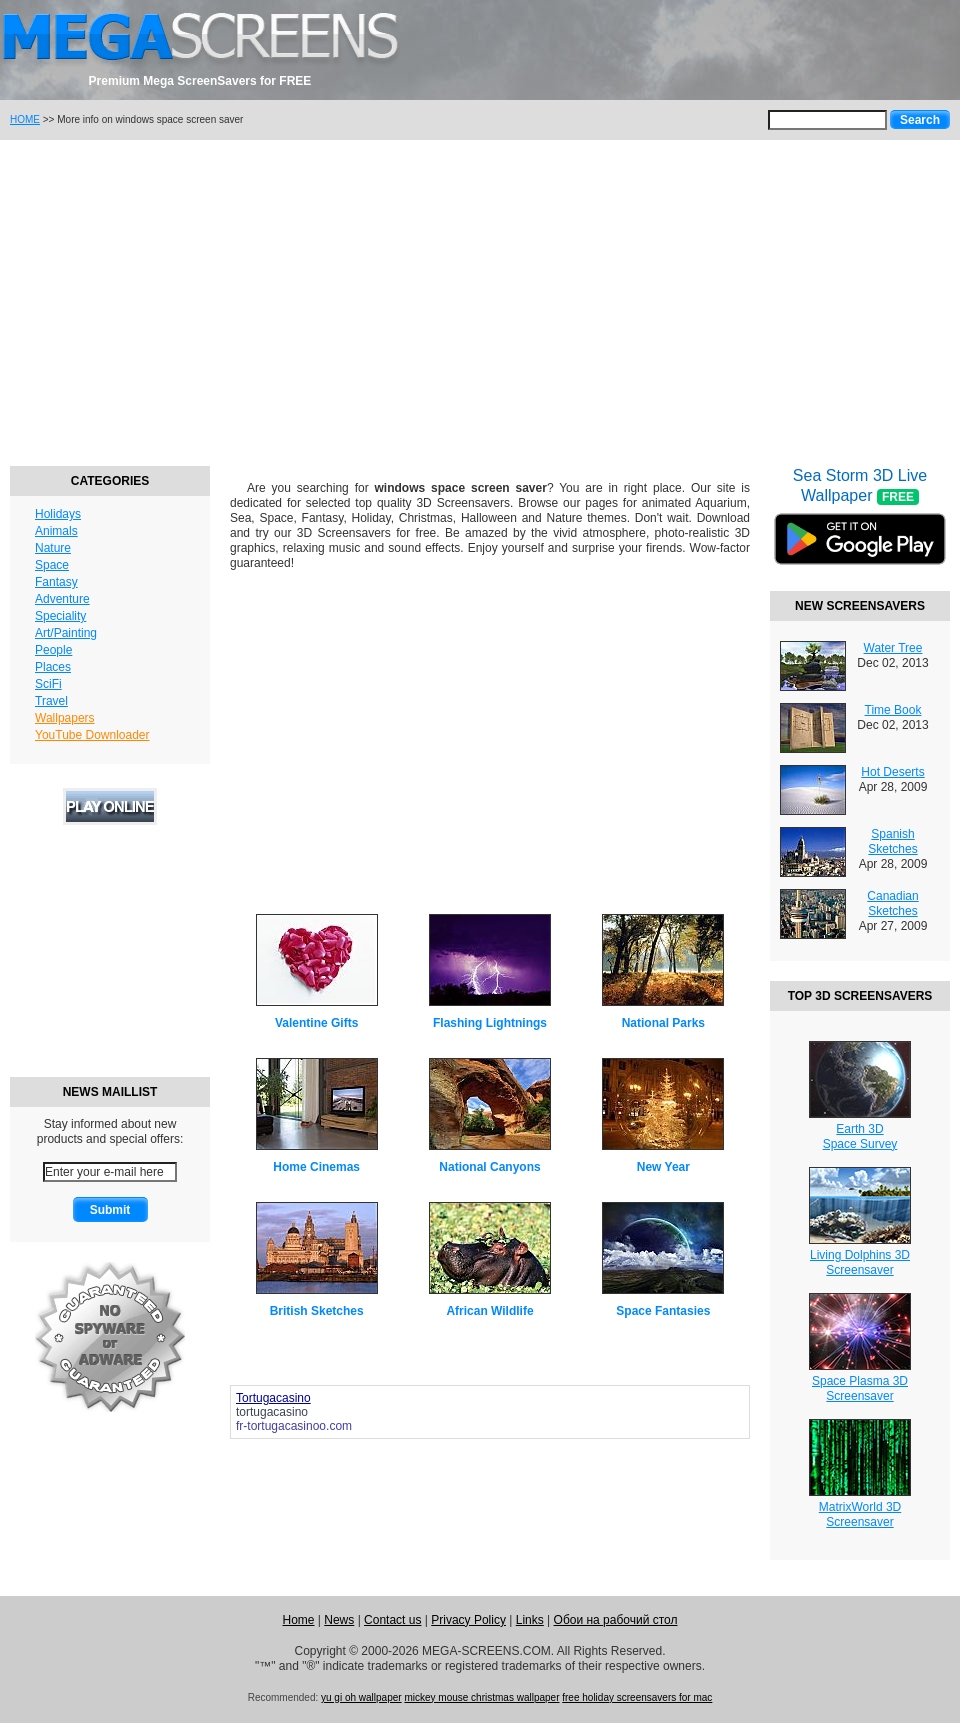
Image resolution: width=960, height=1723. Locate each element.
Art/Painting (66, 633)
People (53, 650)
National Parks (663, 1023)
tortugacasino (272, 1412)
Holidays (58, 514)
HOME (25, 119)
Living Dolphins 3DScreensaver (860, 1262)
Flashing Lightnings (490, 1023)
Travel (51, 701)
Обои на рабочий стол (616, 1620)
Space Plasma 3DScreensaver (860, 1388)
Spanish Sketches (892, 841)
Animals (56, 531)
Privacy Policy (468, 1620)
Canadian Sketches (892, 903)
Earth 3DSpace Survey (860, 1136)
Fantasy (56, 582)
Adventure (62, 599)
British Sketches (317, 1311)
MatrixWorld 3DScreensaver (860, 1514)
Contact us (392, 1620)
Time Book (893, 710)
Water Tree (893, 648)
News (339, 1620)
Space (52, 565)
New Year (663, 1167)
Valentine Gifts (316, 1023)
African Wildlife (489, 1311)
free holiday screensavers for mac (637, 1697)
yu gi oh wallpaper (361, 1697)
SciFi (48, 684)
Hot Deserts (892, 772)
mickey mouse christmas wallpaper (481, 1697)
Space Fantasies (663, 1311)
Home (298, 1620)
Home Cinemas (316, 1167)
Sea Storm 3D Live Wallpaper (860, 529)
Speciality (60, 616)
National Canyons (489, 1167)
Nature (53, 548)
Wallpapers (65, 718)
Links (530, 1620)
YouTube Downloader (92, 735)
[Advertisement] (480, 300)
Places (53, 667)
